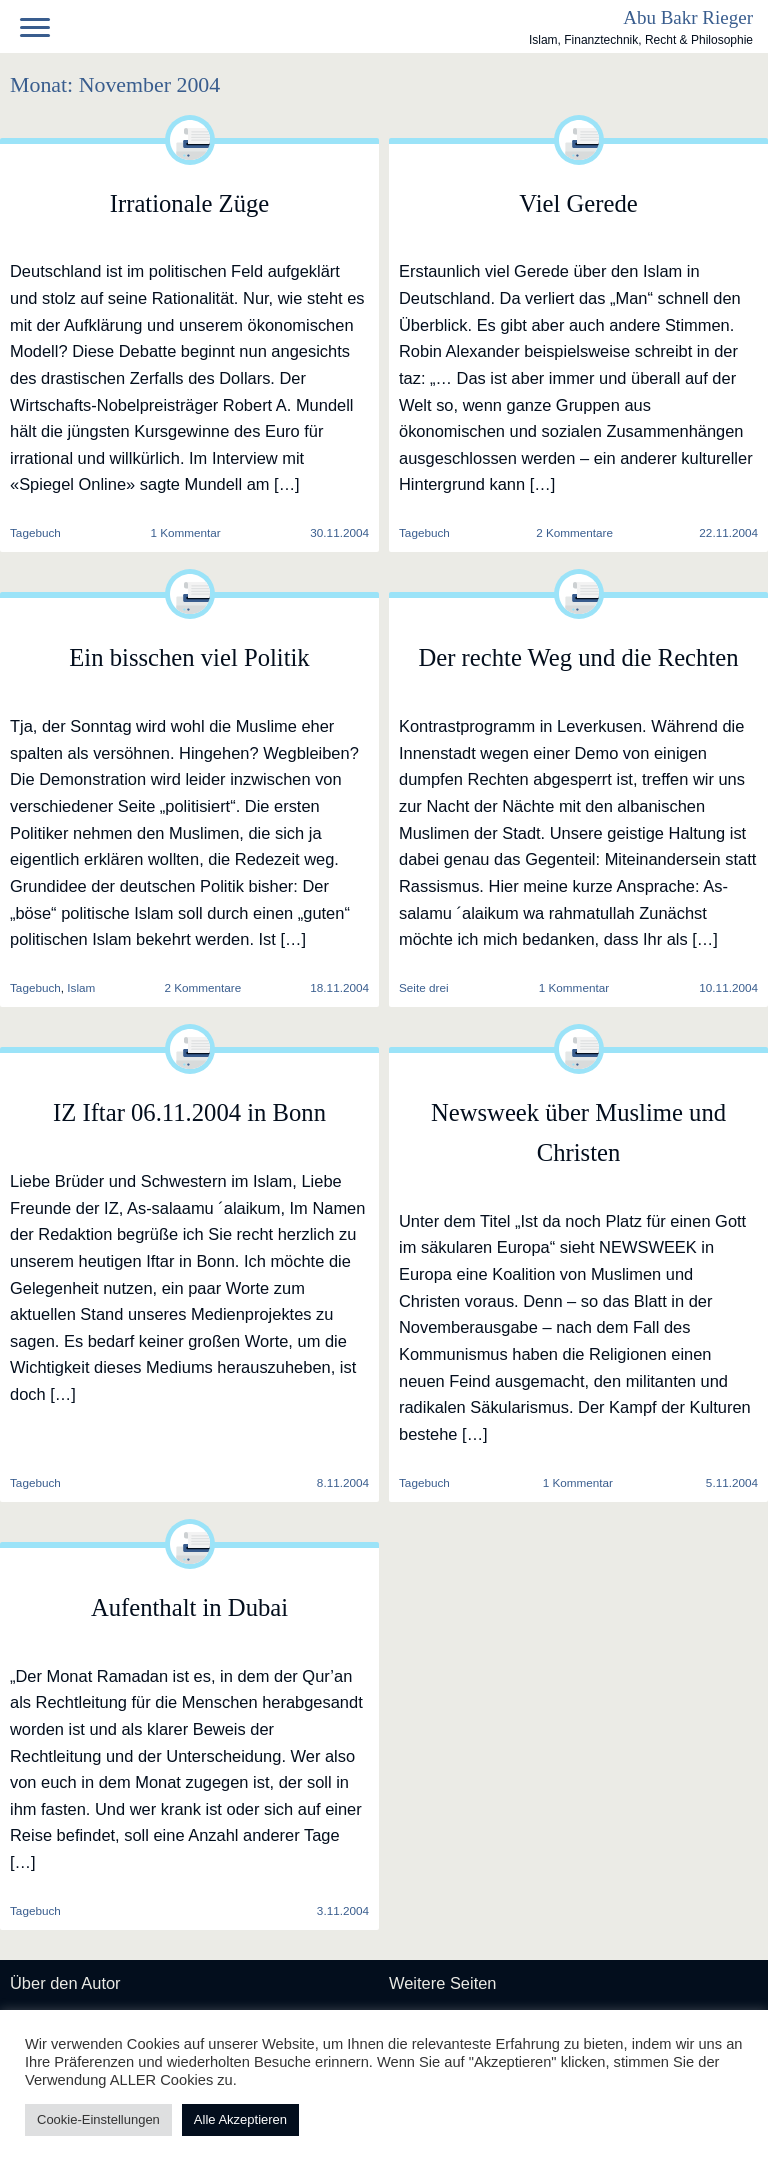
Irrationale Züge (190, 203)
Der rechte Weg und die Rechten (578, 657)
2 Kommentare (574, 533)
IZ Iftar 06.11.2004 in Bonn (189, 1112)
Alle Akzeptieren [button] (240, 2119)
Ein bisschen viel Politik (189, 657)
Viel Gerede (578, 203)
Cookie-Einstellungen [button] (98, 2119)
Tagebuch (424, 532)
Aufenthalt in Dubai (189, 1607)
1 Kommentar (185, 533)
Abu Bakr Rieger (688, 17)
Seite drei (424, 987)
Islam (81, 987)
